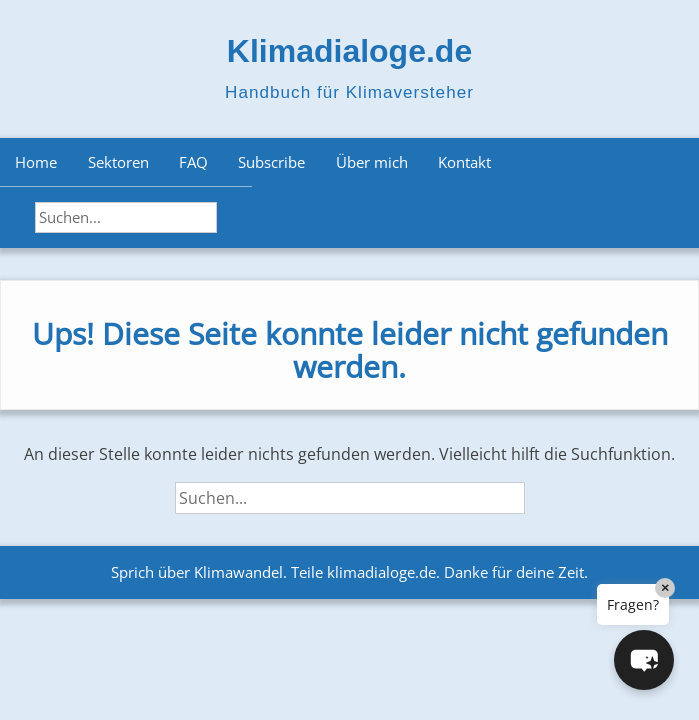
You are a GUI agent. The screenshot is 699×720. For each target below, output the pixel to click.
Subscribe (271, 162)
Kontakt (464, 162)
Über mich (372, 162)
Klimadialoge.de (349, 51)
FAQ (193, 162)
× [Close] (665, 587)
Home (36, 162)
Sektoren (118, 162)
